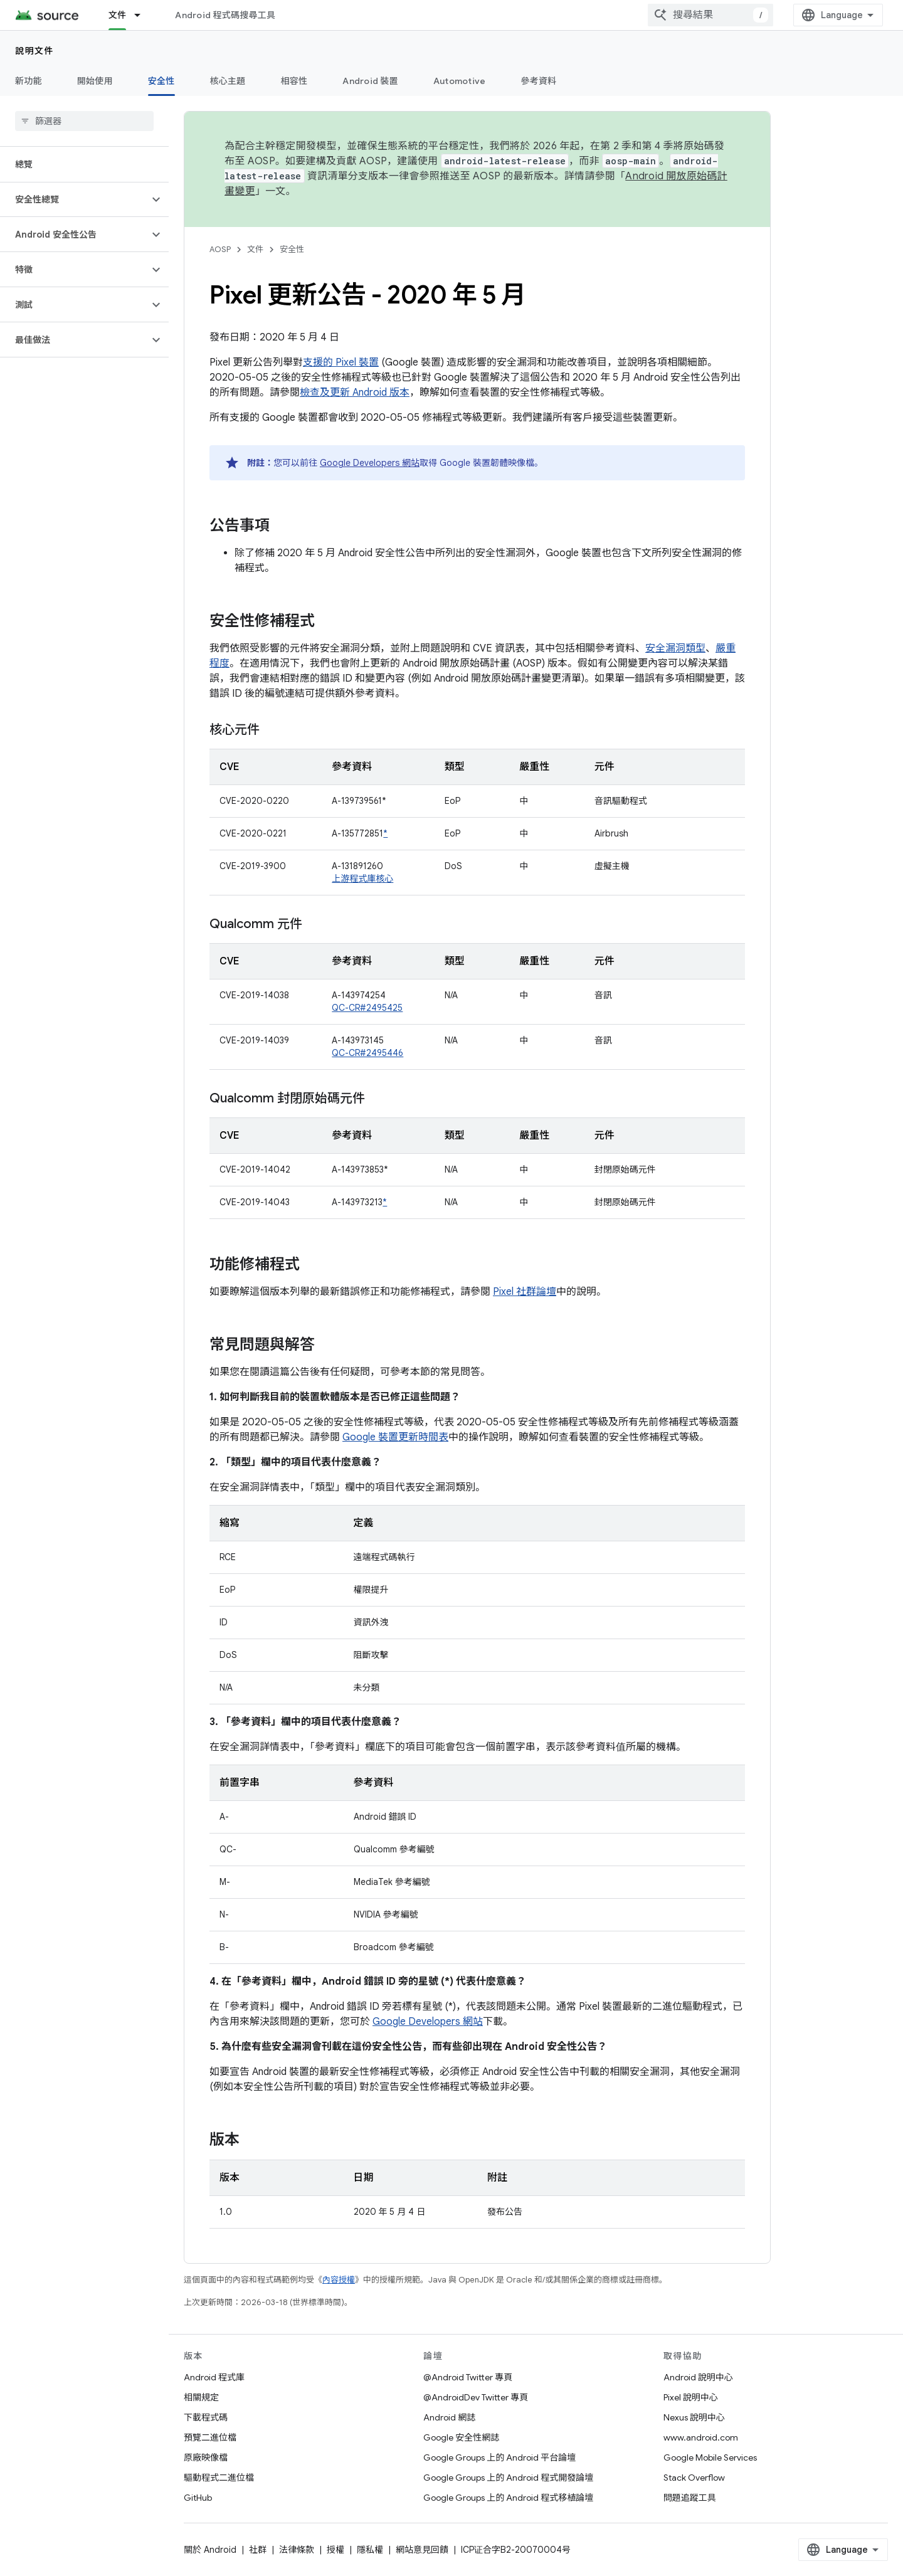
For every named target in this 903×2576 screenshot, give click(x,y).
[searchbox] (84, 121)
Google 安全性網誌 (461, 2437)
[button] (74, 199)
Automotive (459, 81)
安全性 (292, 249)
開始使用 (95, 81)
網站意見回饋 (422, 2550)
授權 (335, 2550)
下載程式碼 (206, 2417)
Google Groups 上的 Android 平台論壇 (499, 2457)
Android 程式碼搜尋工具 (225, 15)
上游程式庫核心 (362, 878)
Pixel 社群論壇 (524, 1291)
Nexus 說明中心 (694, 2417)
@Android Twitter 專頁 (467, 2377)
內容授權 (338, 2279)
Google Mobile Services (710, 2457)
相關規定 (201, 2397)
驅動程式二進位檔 (219, 2477)
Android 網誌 (449, 2417)
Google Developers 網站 (370, 462)
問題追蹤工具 (689, 2497)
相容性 (294, 81)
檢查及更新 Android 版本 (354, 392)
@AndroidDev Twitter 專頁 (475, 2397)
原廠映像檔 (206, 2457)
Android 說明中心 (698, 2377)
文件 (255, 249)
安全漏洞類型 (675, 648)
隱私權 (370, 2550)
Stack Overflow (694, 2477)
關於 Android (210, 2550)
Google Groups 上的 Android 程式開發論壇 (508, 2477)
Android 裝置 (370, 81)
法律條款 (296, 2550)
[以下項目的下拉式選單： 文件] (143, 15)
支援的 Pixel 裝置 (341, 362)
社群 (258, 2550)
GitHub (198, 2497)
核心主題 (228, 81)
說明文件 (34, 50)
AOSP (220, 249)
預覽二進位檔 (210, 2437)
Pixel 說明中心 (690, 2397)
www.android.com (700, 2437)
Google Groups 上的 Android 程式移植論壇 (508, 2497)
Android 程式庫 (214, 2377)
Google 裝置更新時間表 (395, 1437)
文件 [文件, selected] (117, 15)
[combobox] (710, 15)
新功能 (28, 81)
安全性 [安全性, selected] (161, 81)
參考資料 (538, 81)
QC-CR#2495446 (367, 1052)
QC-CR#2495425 (367, 1007)
